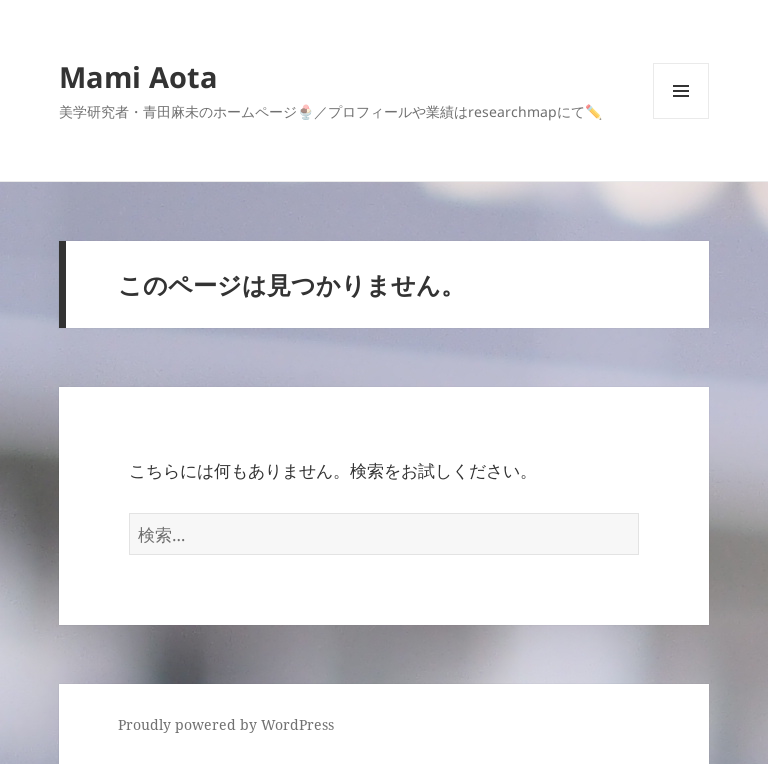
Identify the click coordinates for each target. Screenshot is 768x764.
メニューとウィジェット (681, 118)
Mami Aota (138, 76)
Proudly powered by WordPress (226, 724)
